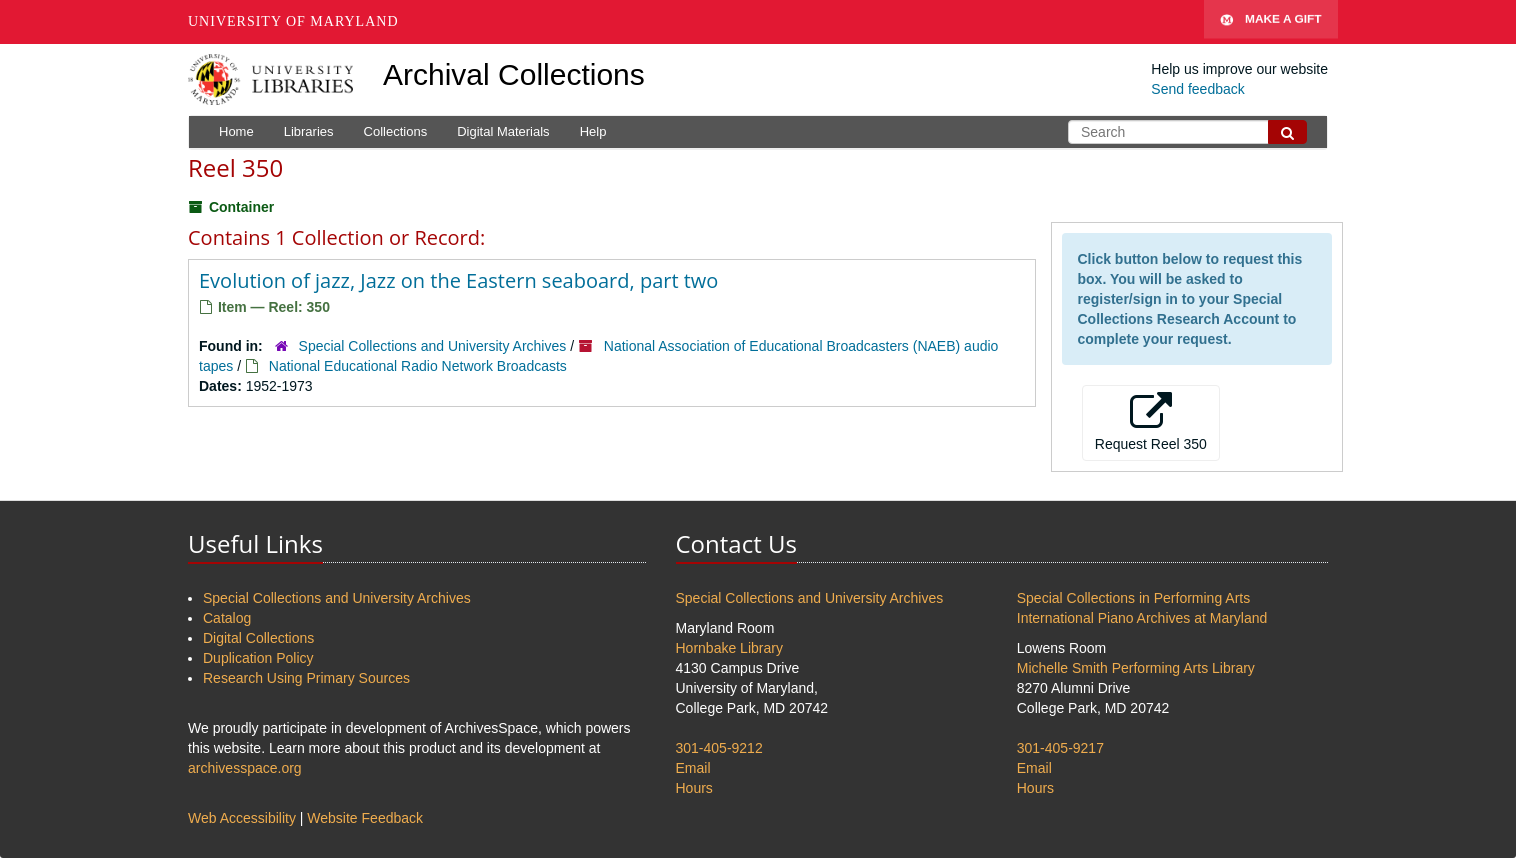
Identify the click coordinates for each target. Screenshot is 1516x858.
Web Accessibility (242, 818)
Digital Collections (258, 638)
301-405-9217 (1060, 748)
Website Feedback (365, 818)
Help (593, 131)
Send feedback (1197, 89)
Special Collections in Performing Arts (1133, 598)
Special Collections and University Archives (433, 346)
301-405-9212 (719, 748)
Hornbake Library (729, 648)
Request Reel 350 (1151, 422)
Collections (396, 131)
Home (236, 131)
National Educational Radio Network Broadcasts (418, 366)
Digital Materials (503, 131)
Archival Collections (514, 74)
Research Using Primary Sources (306, 678)
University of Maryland (293, 21)
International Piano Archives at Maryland (1142, 618)
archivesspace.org (245, 768)
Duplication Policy (258, 658)
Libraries (309, 131)
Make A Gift (1271, 22)
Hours (694, 788)
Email (693, 768)
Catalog (227, 618)
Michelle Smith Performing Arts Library (1136, 668)
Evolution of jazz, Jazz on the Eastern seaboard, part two (458, 280)
